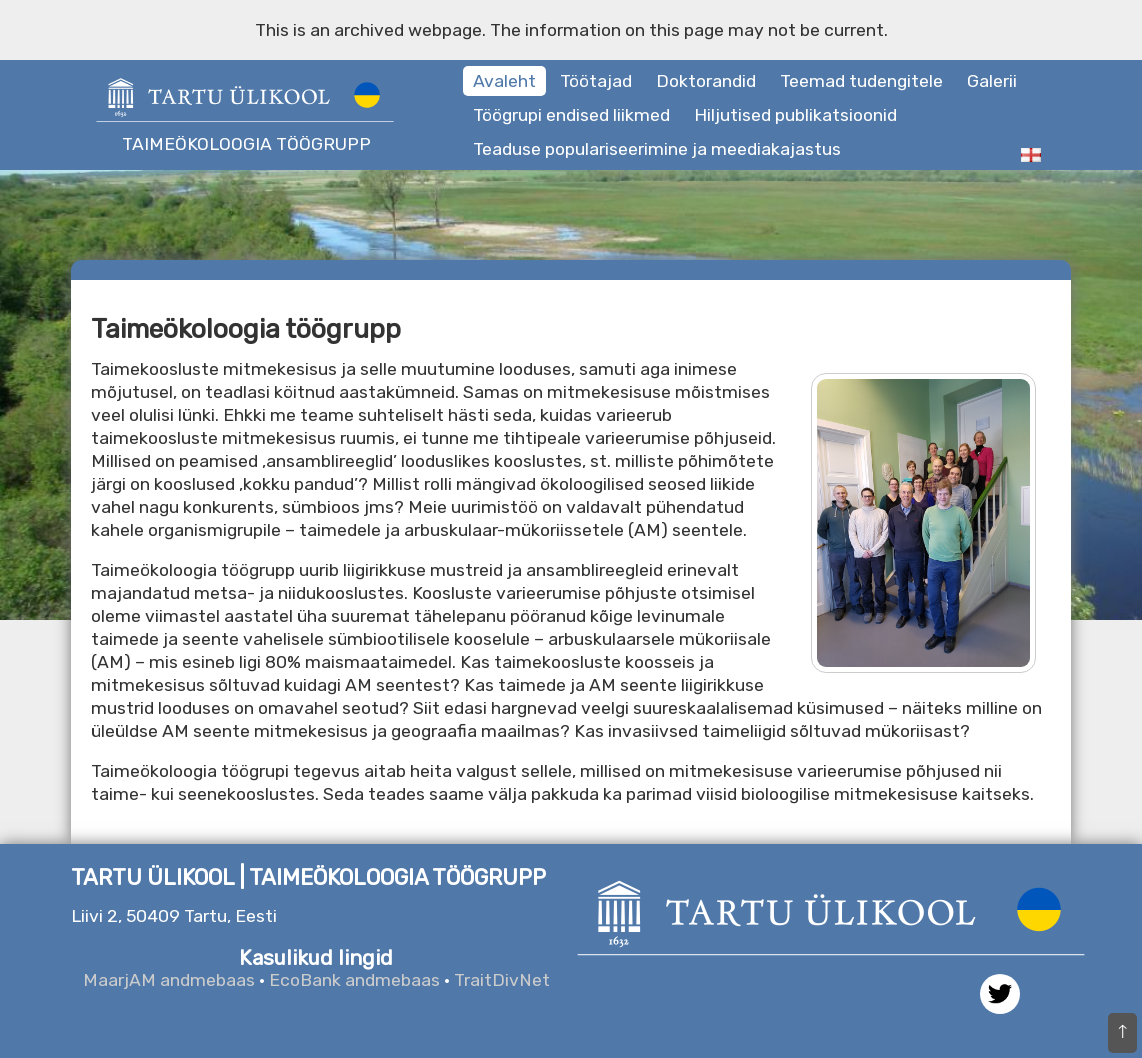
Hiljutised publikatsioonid (795, 115)
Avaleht (504, 81)
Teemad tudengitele (861, 81)
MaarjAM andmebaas (169, 980)
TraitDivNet (502, 980)
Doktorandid (706, 81)
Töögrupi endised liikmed (571, 115)
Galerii (992, 81)
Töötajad (596, 81)
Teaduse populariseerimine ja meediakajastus (657, 149)
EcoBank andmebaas (354, 980)
